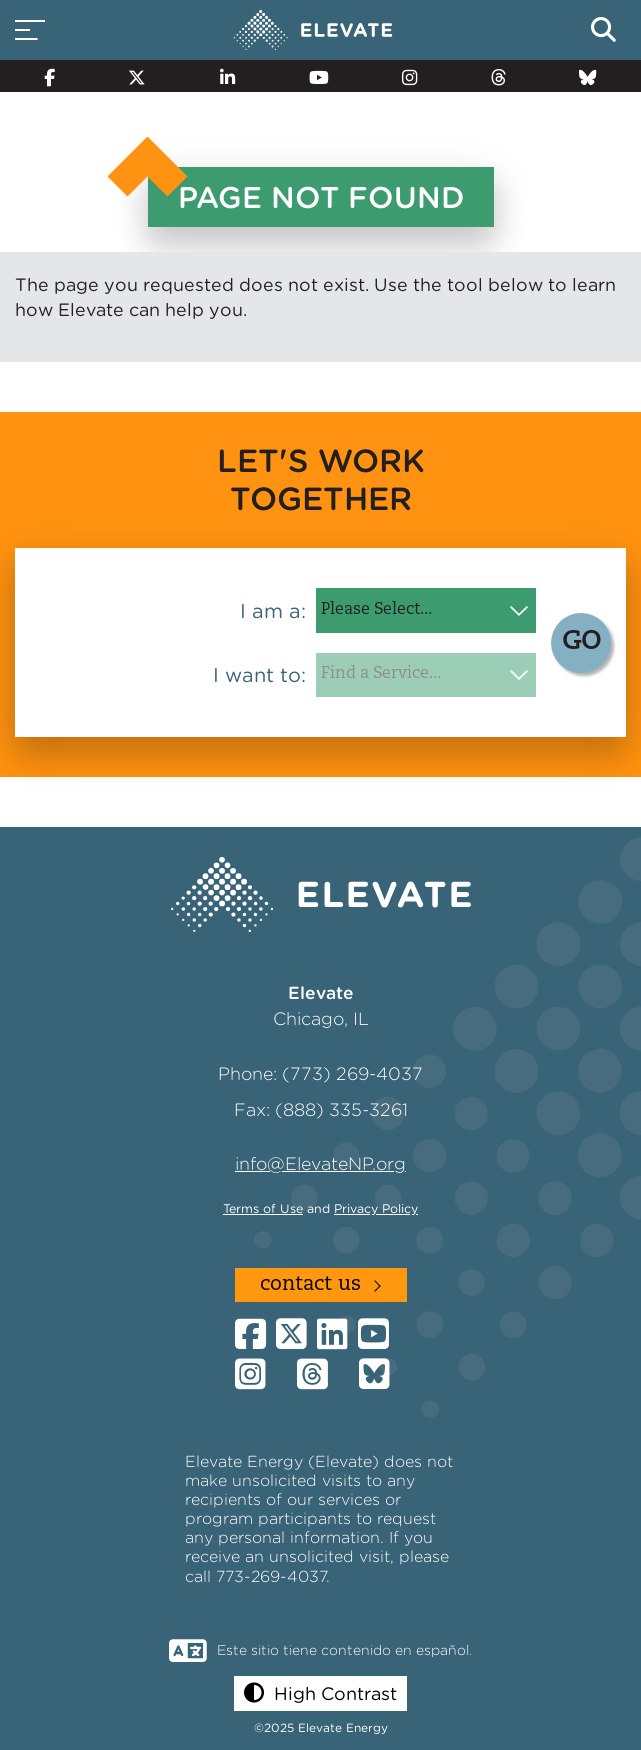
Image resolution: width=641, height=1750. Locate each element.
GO (581, 642)
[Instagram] (409, 76)
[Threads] (498, 76)
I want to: (259, 675)
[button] (320, 1693)
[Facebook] (49, 76)
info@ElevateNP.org (320, 1163)
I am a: (273, 611)
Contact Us (310, 1285)
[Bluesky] (588, 76)
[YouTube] (319, 76)
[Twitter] (138, 76)
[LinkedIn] (227, 76)
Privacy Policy (376, 1208)
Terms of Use (263, 1208)
